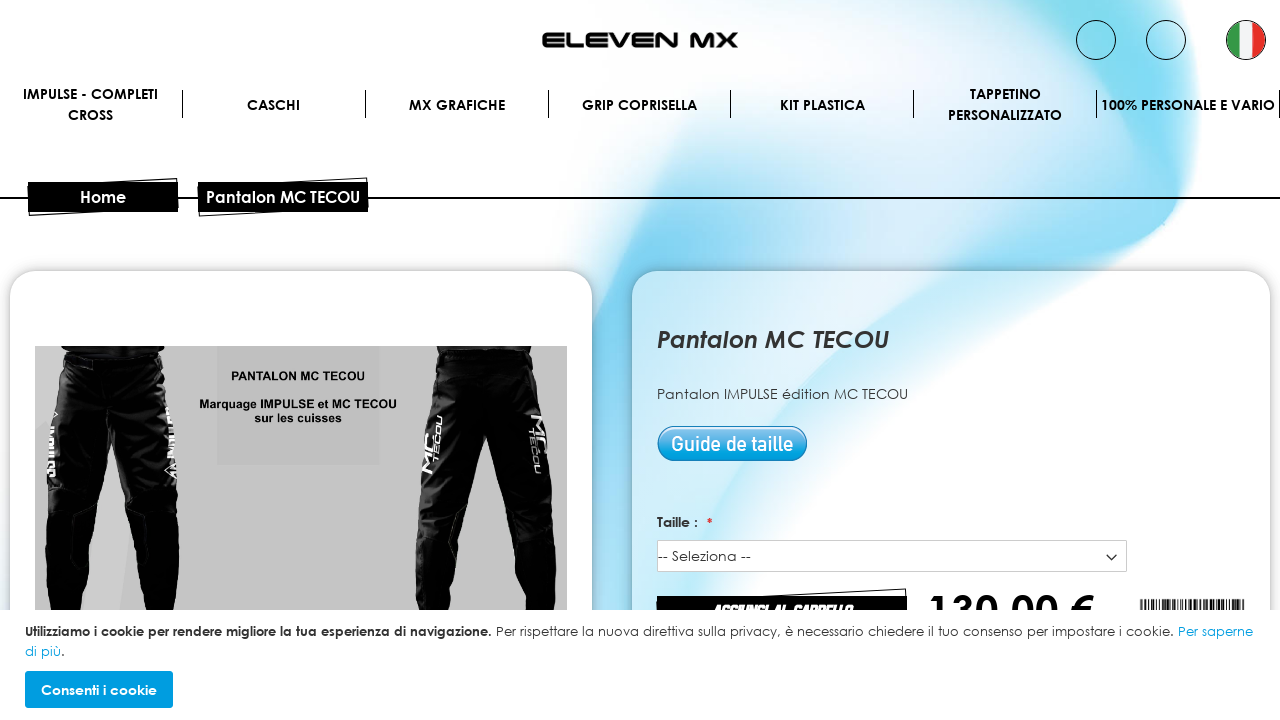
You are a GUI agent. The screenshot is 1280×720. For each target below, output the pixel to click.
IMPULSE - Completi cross (90, 104)
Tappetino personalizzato (1005, 104)
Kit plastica (822, 104)
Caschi (273, 104)
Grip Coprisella (639, 104)
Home (103, 197)
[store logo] (640, 40)
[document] (642, 665)
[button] (1246, 40)
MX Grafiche (457, 104)
